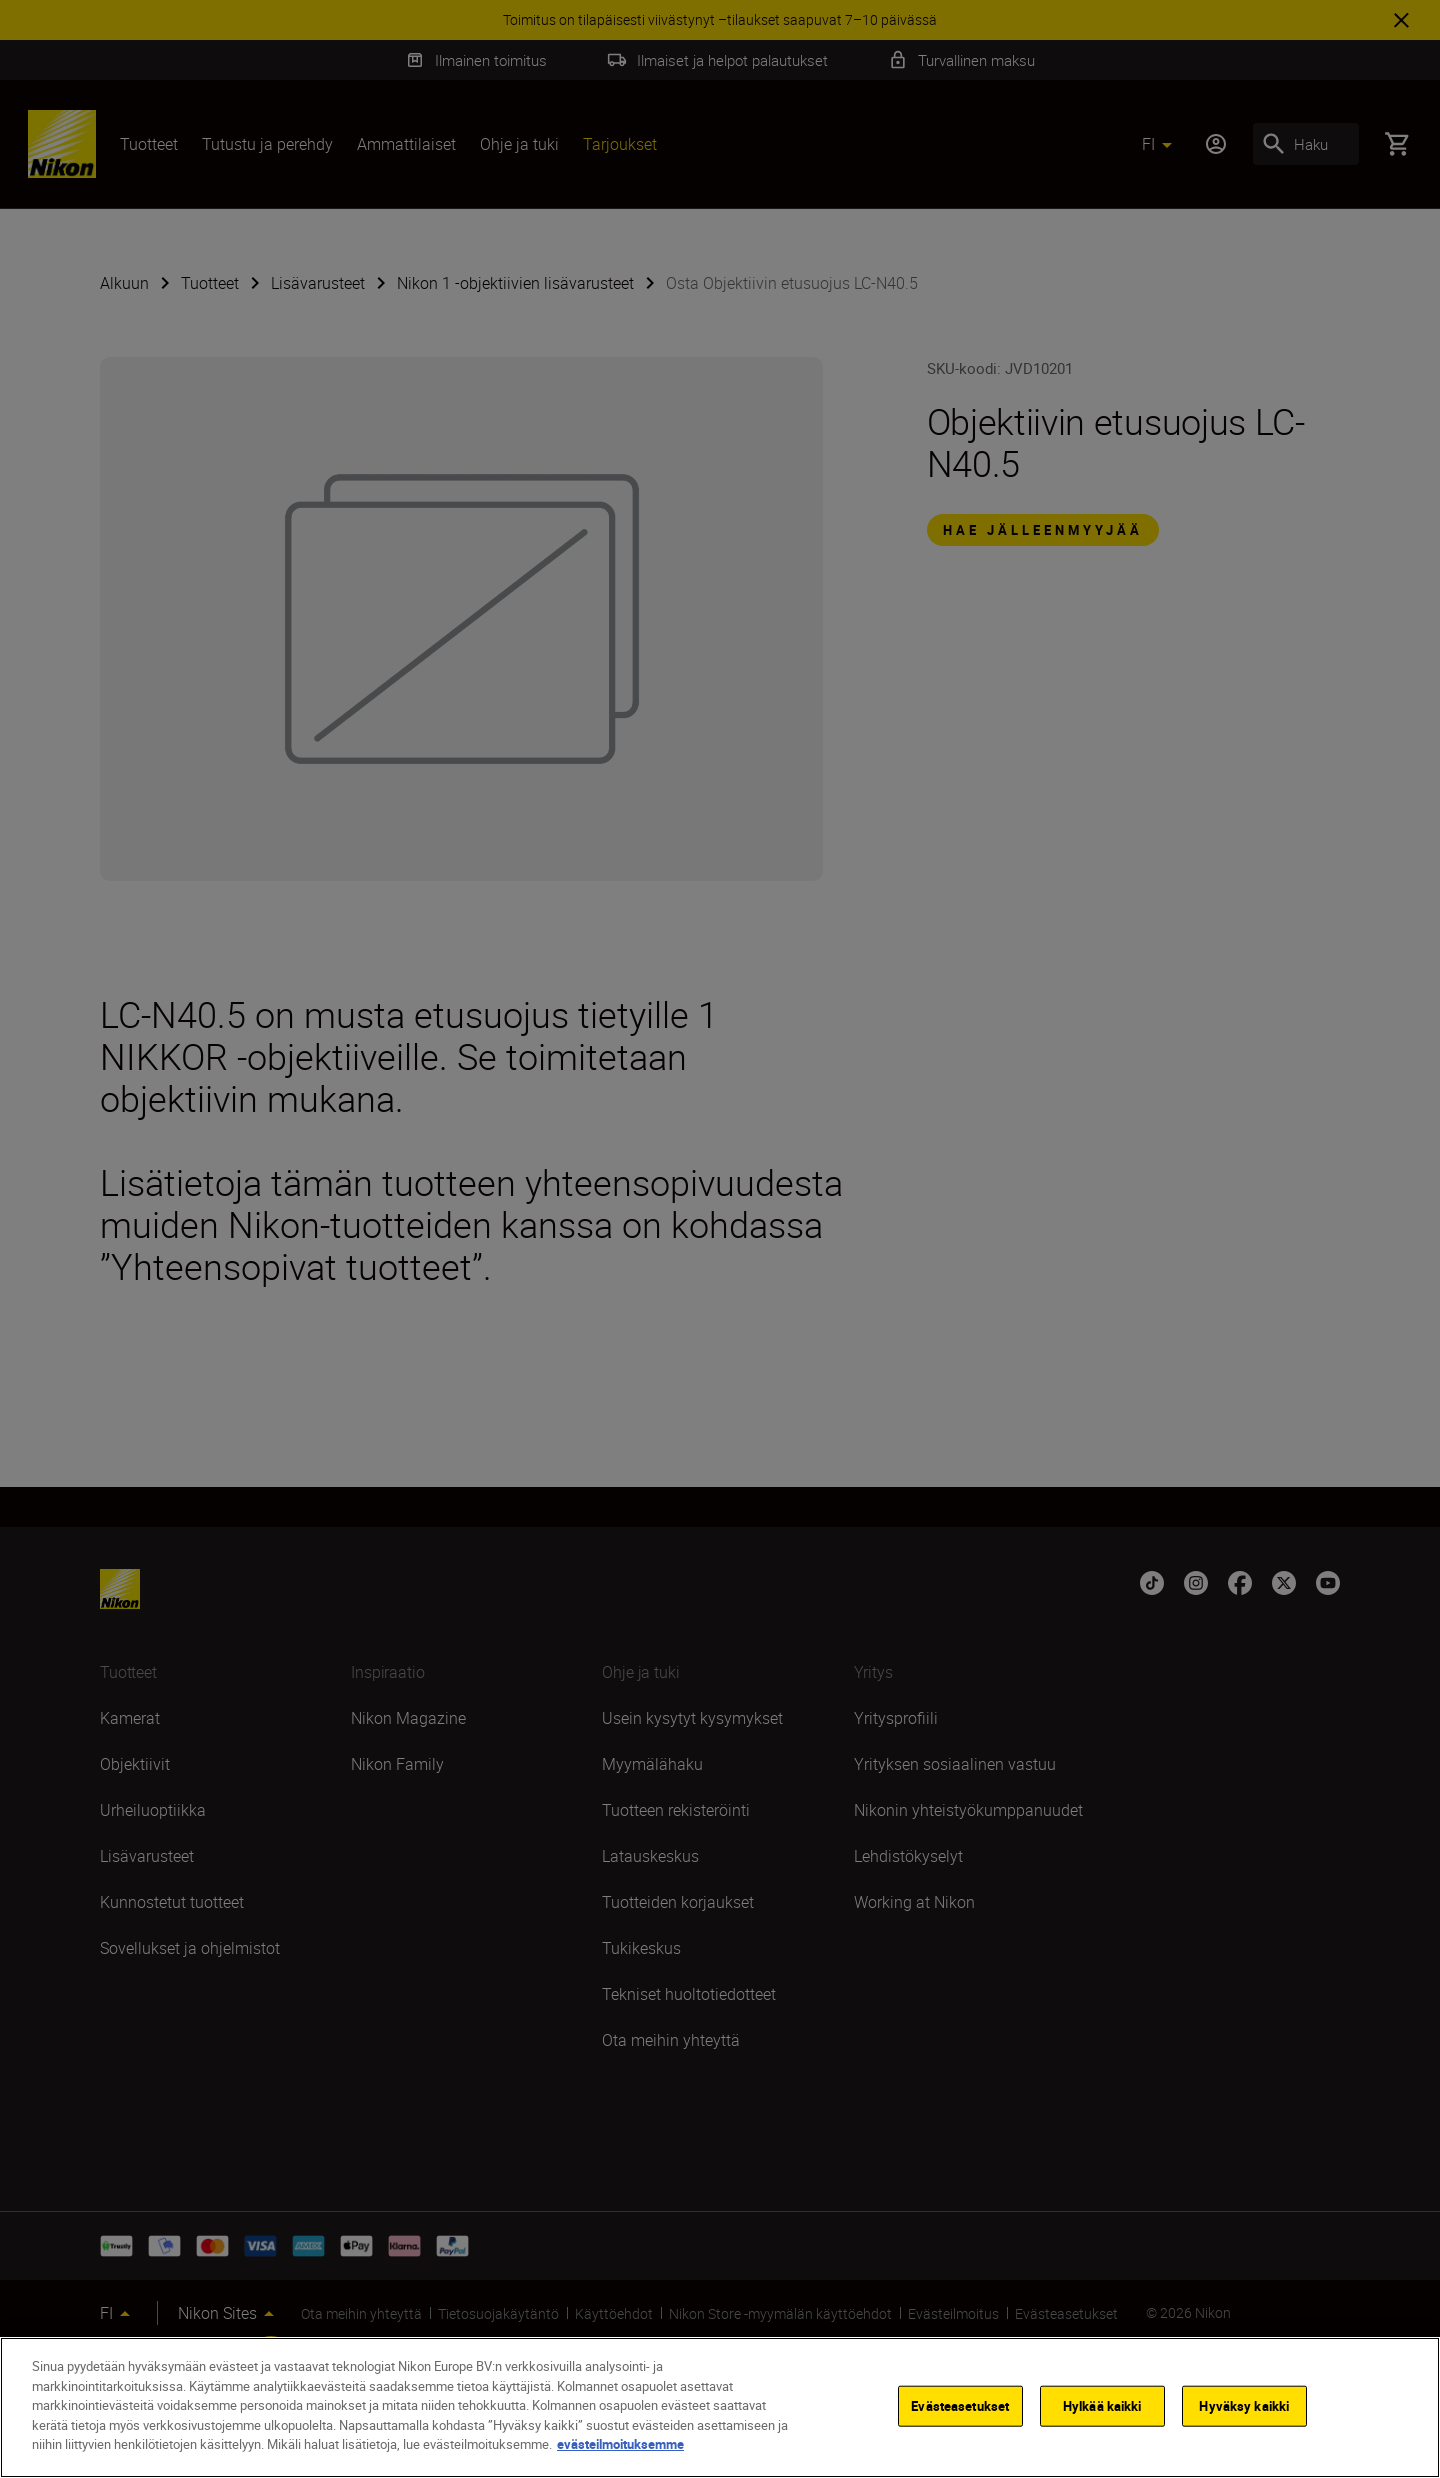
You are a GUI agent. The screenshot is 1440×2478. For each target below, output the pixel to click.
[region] (720, 2407)
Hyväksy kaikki (1244, 2405)
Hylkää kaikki (1102, 2405)
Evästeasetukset (960, 2405)
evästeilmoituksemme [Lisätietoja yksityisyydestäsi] (620, 2444)
